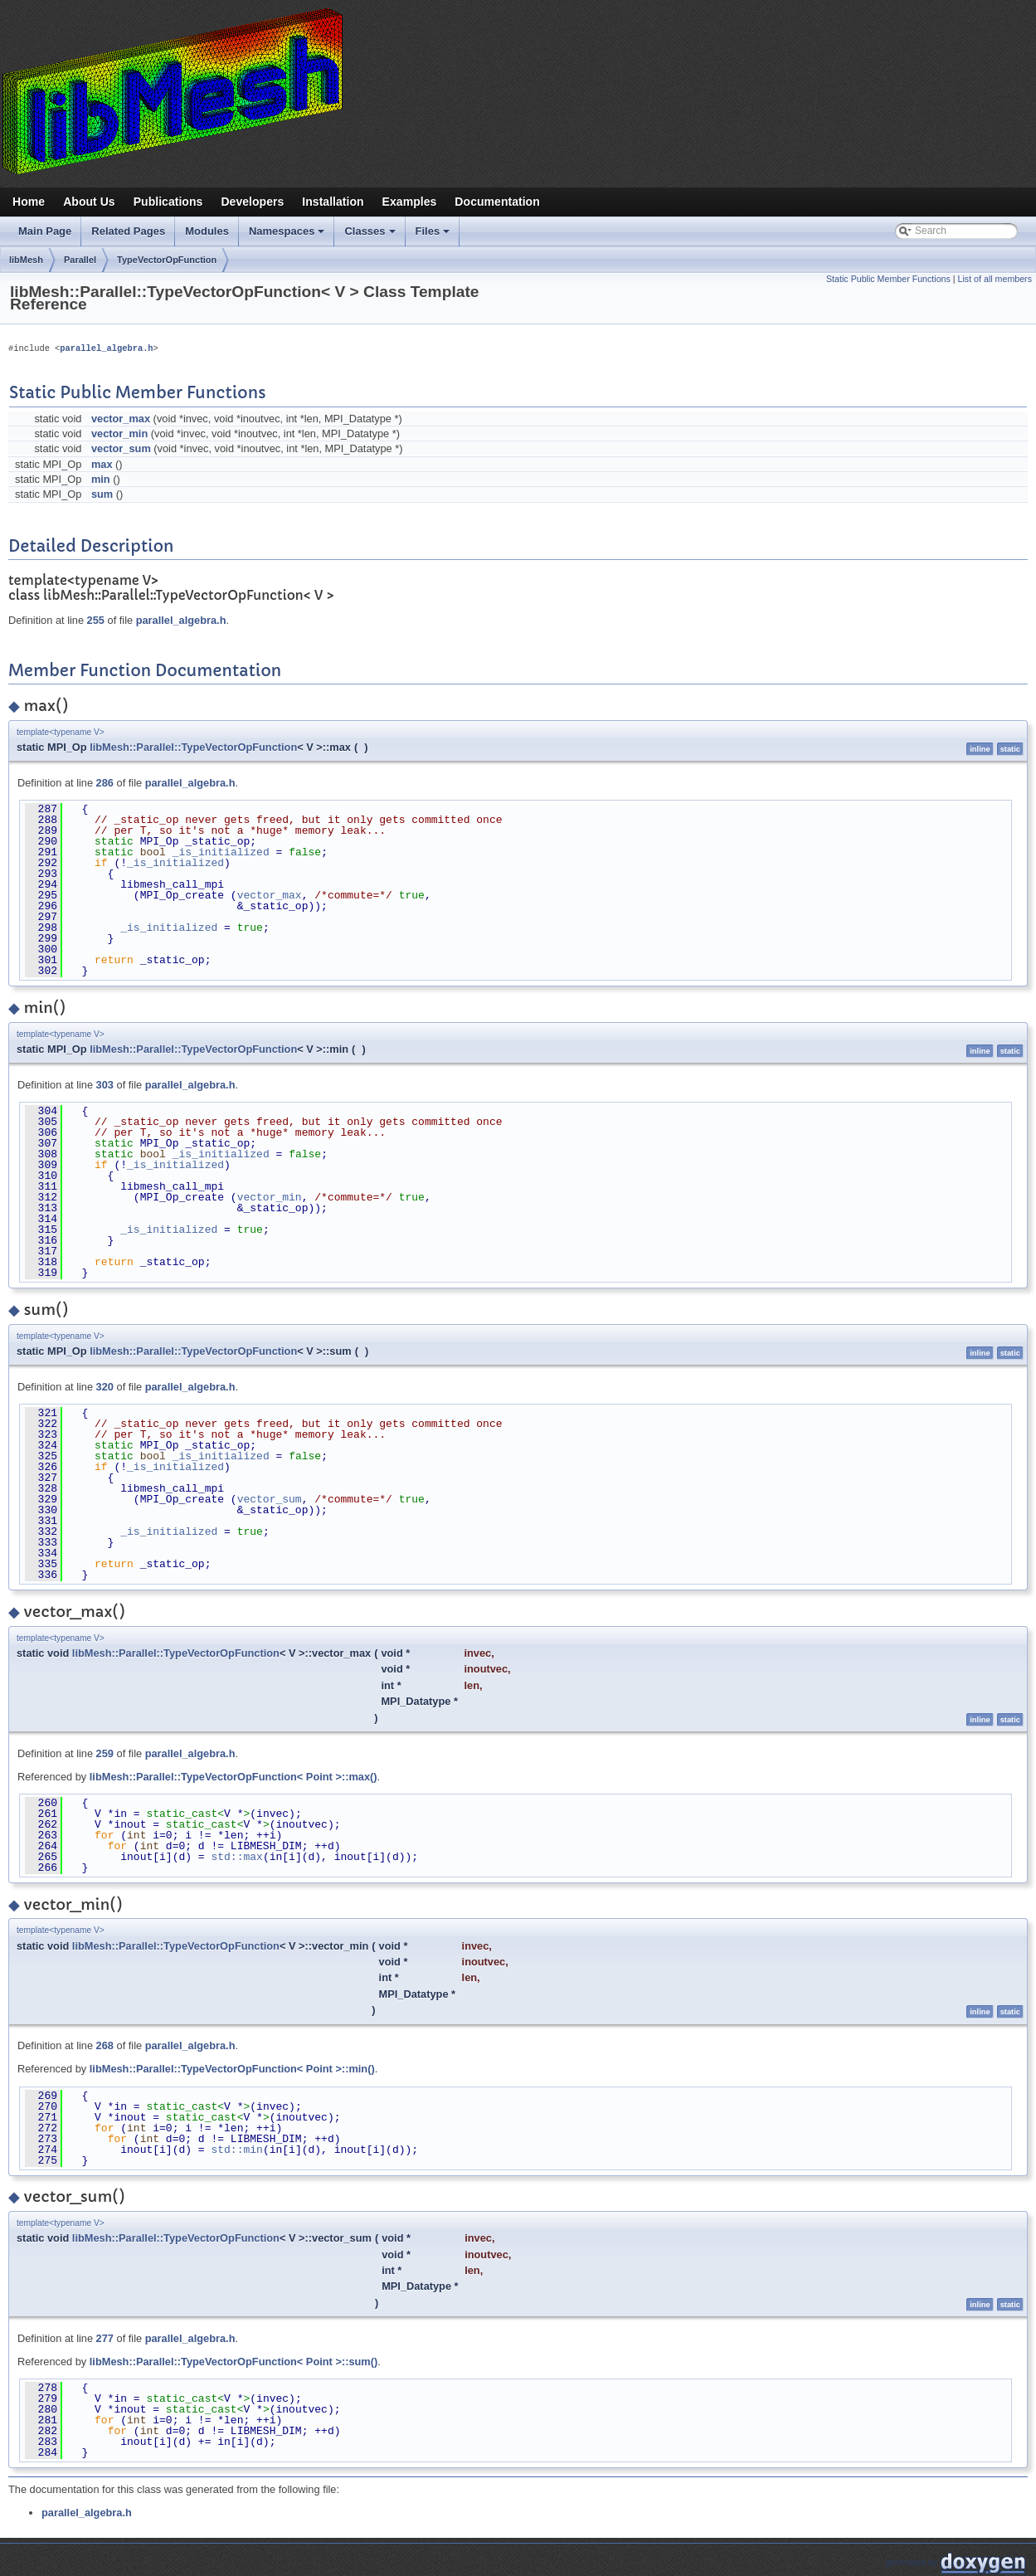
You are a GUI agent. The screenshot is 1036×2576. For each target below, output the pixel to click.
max (102, 464)
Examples (409, 201)
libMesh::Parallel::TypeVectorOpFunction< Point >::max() (233, 1776)
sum (102, 494)
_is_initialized (221, 852)
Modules (207, 231)
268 (105, 2045)
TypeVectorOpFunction (166, 260)
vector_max (120, 418)
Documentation (497, 201)
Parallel (80, 260)
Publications (168, 201)
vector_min (119, 433)
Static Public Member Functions (888, 279)
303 (105, 1085)
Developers (252, 201)
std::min (236, 2149)
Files (434, 235)
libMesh (26, 260)
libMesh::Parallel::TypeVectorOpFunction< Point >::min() (232, 2068)
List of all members (995, 279)
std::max (236, 1856)
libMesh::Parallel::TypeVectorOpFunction (193, 747)
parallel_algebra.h (106, 348)
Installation (332, 201)
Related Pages (128, 231)
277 (105, 2338)
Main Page (44, 231)
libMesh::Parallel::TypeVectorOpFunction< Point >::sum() (233, 2361)
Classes (370, 235)
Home (28, 201)
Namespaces (288, 235)
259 (105, 1753)
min (100, 479)
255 (96, 620)
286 (105, 783)
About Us (89, 201)
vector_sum (121, 448)
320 (105, 1387)
